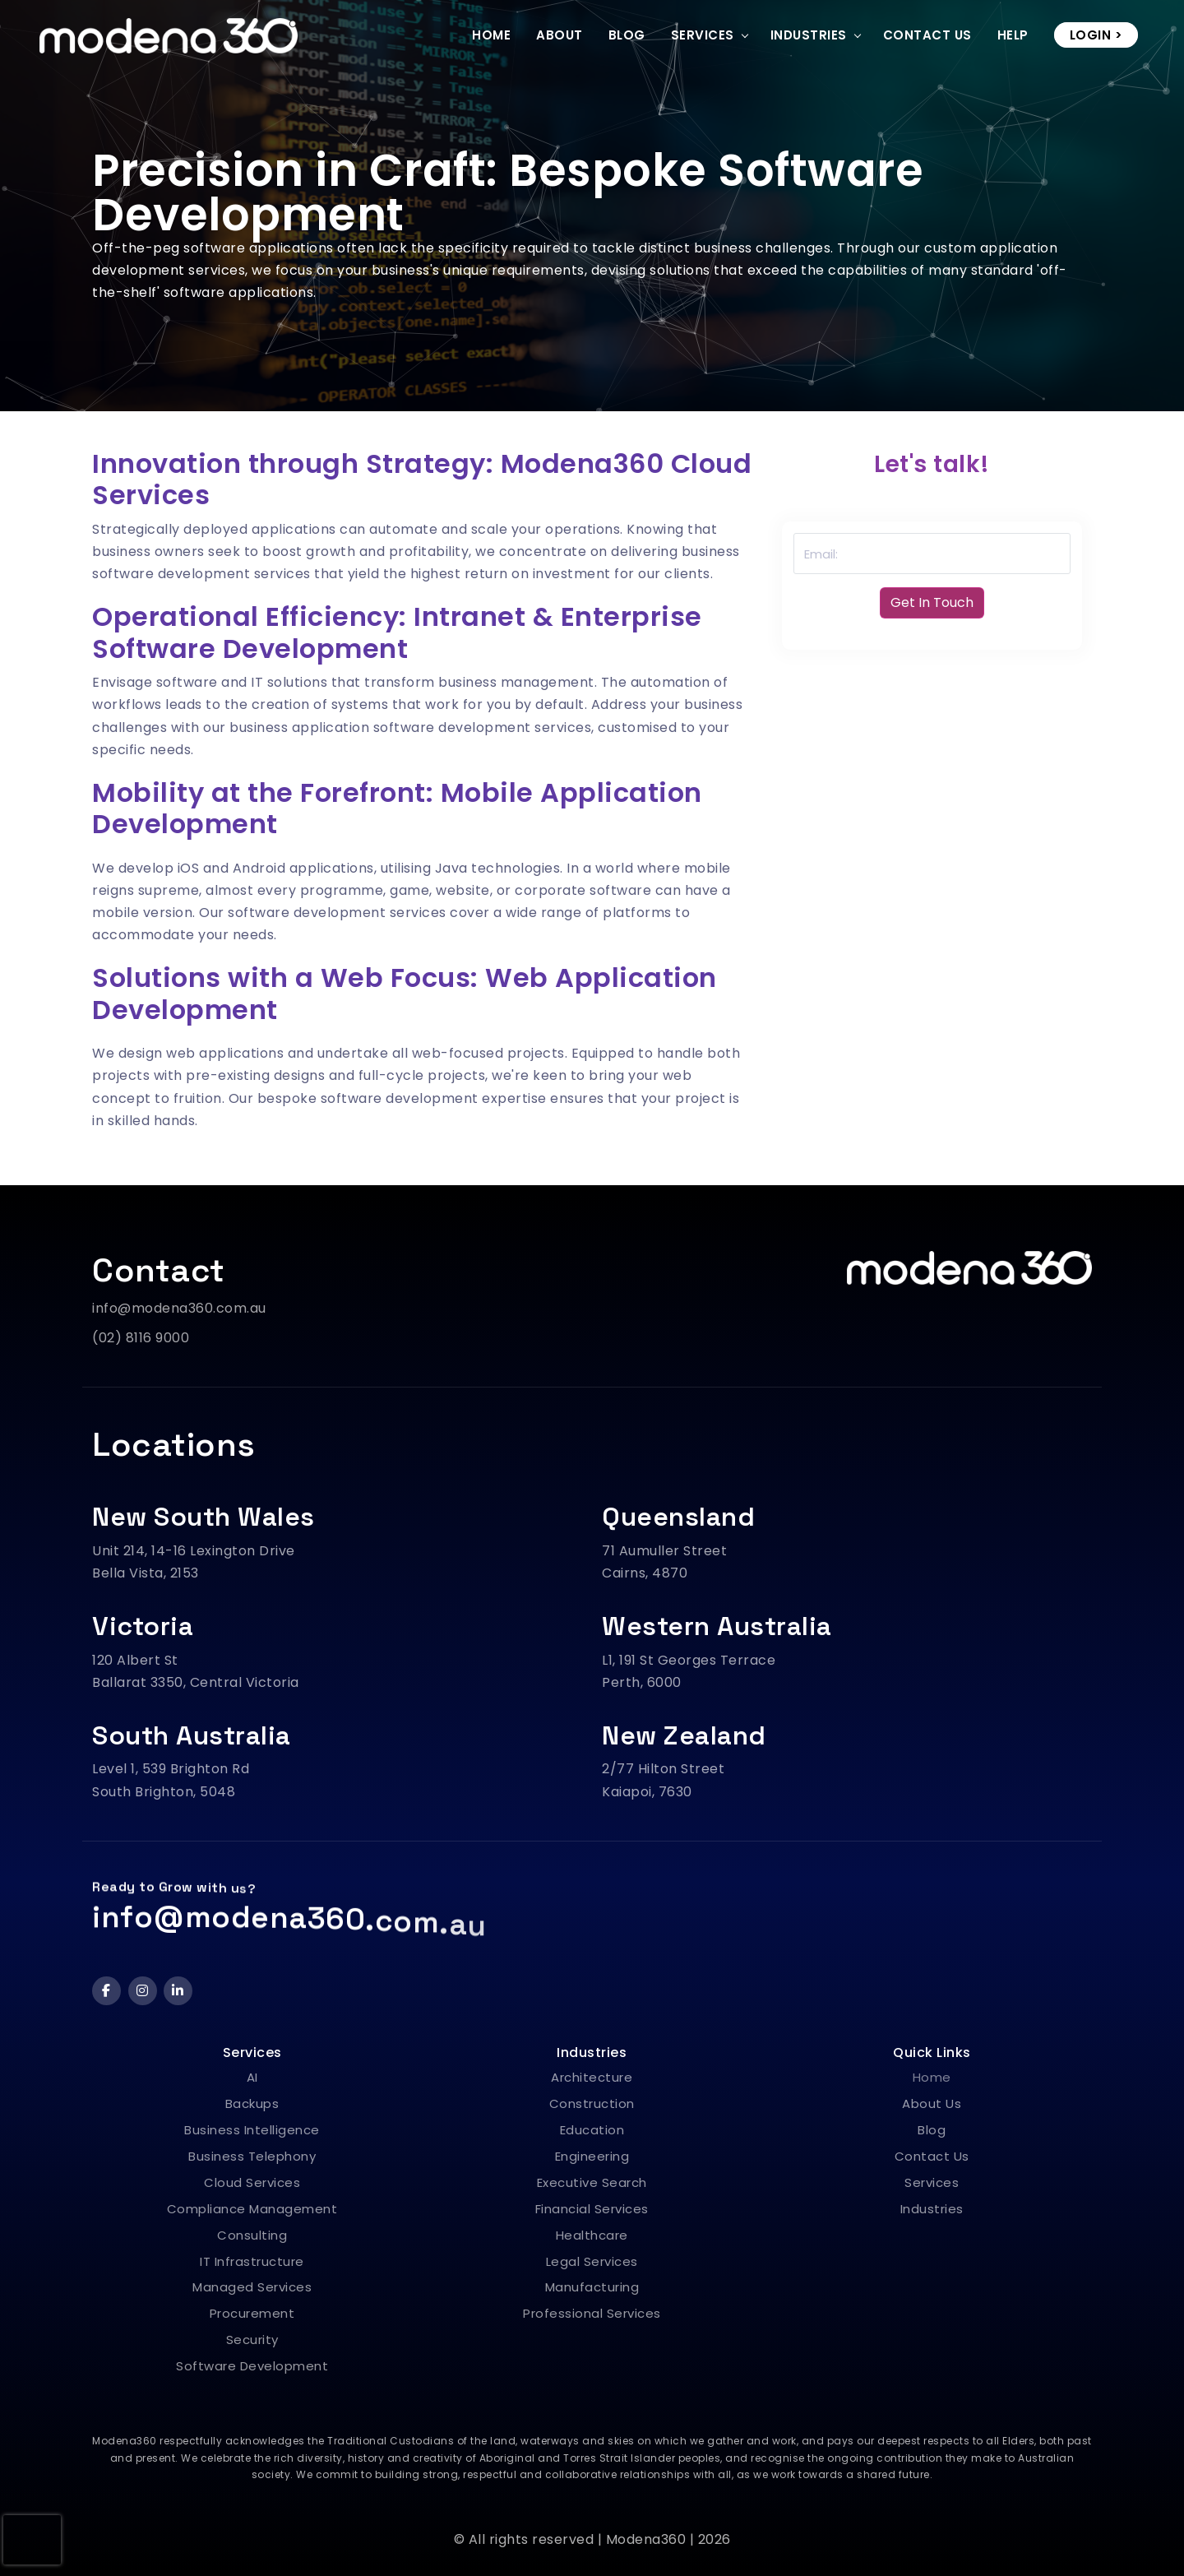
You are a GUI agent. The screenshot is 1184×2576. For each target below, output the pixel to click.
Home (491, 35)
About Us (931, 2103)
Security (252, 2339)
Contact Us (927, 35)
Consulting (252, 2235)
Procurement (252, 2313)
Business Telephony (252, 2156)
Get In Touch (932, 602)
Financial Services (592, 2208)
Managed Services (252, 2287)
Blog (626, 35)
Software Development (252, 2365)
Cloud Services (252, 2182)
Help (1013, 35)
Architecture (591, 2077)
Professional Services (592, 2313)
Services (702, 35)
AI (252, 2077)
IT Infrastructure (252, 2261)
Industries (808, 35)
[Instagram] (142, 1990)
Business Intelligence (252, 2129)
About (559, 35)
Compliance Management (252, 2208)
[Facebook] (106, 1990)
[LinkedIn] (178, 1990)
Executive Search (592, 2182)
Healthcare (592, 2235)
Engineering (592, 2156)
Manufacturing (592, 2287)
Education (592, 2129)
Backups (252, 2103)
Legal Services (592, 2261)
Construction (592, 2103)
